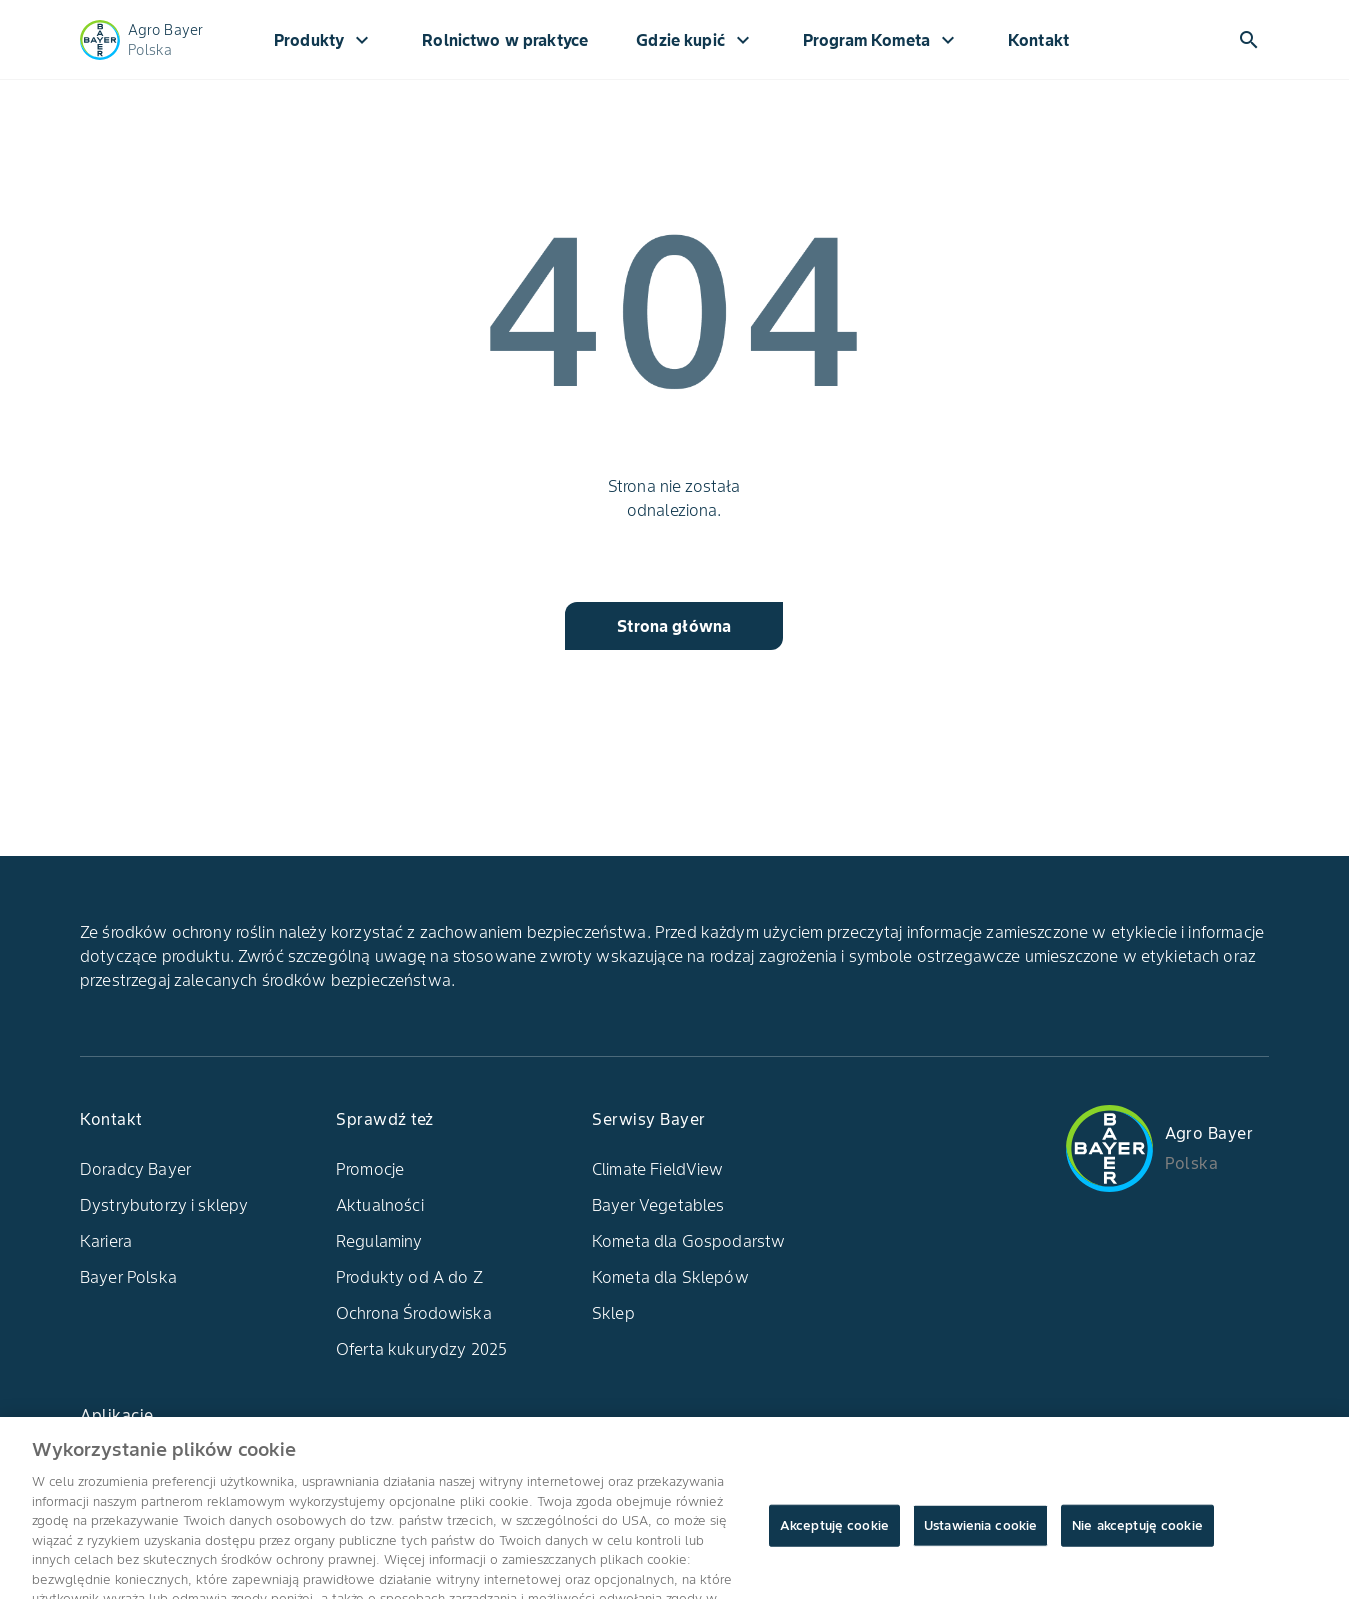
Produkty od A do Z (409, 1277)
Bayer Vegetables (658, 1205)
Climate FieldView (658, 1169)
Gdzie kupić (695, 40)
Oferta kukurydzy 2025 (421, 1349)
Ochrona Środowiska (414, 1313)
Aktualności (380, 1205)
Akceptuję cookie (834, 1537)
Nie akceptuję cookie (1137, 1537)
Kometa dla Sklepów (670, 1277)
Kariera (106, 1241)
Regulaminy (379, 1241)
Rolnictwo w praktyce (505, 40)
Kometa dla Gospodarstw (688, 1241)
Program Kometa (881, 40)
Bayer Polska (128, 1277)
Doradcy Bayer (135, 1169)
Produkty (324, 40)
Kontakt (1038, 40)
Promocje (370, 1169)
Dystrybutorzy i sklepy (164, 1205)
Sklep (613, 1313)
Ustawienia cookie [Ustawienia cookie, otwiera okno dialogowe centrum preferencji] (980, 1537)
